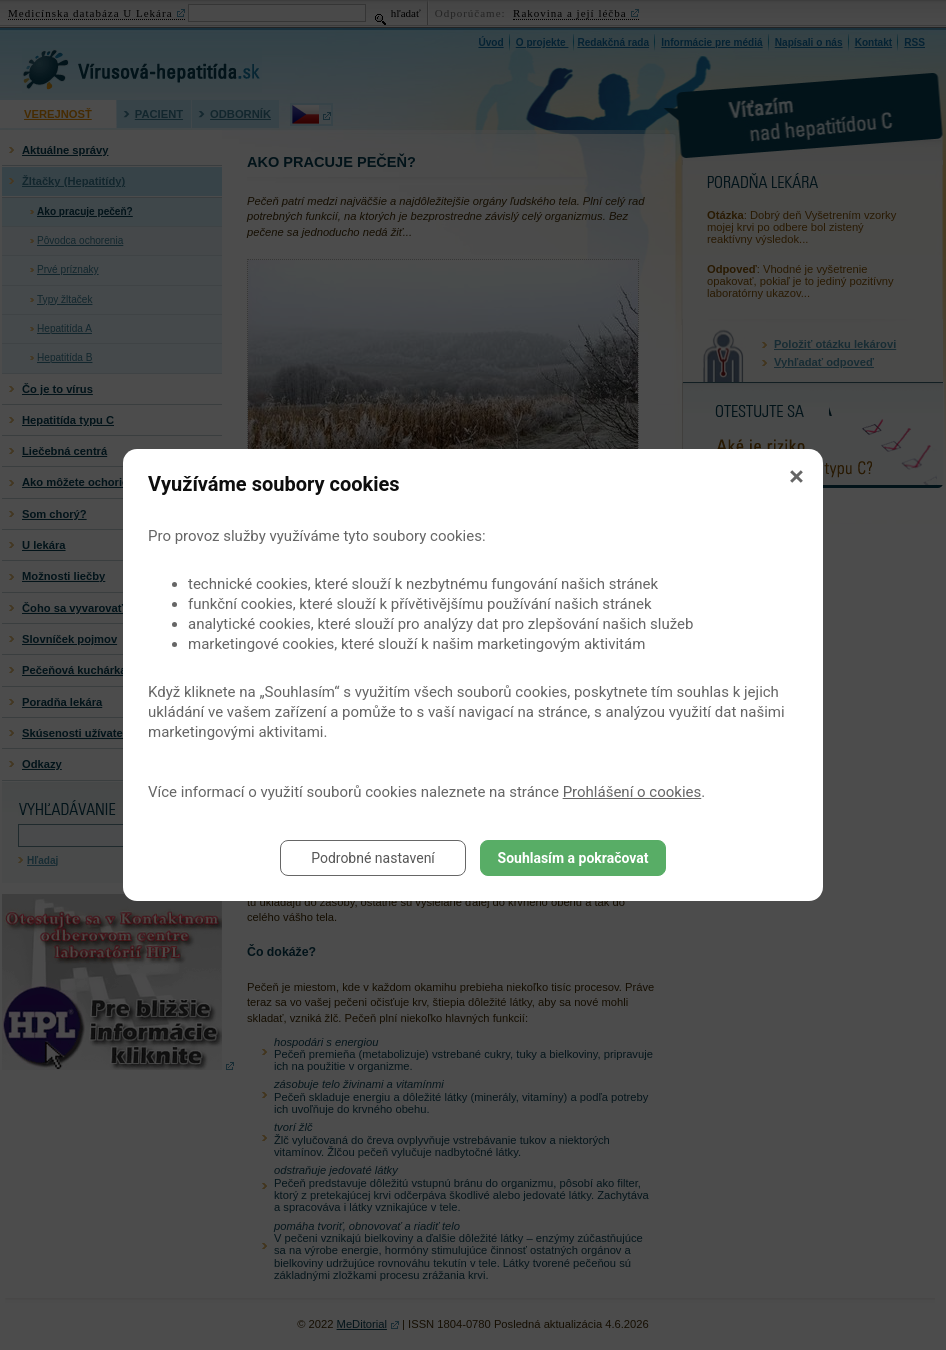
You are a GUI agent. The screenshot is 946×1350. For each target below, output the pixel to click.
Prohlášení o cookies (632, 792)
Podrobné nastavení (373, 858)
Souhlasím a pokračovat (573, 858)
